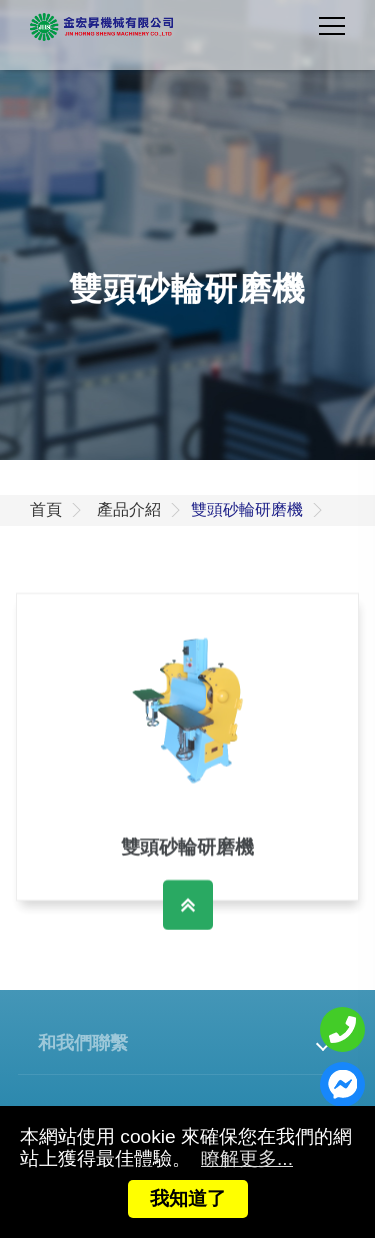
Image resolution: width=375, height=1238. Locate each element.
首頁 (46, 509)
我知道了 (188, 1198)
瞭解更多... (247, 1158)
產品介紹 (129, 509)
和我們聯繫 (83, 1041)
